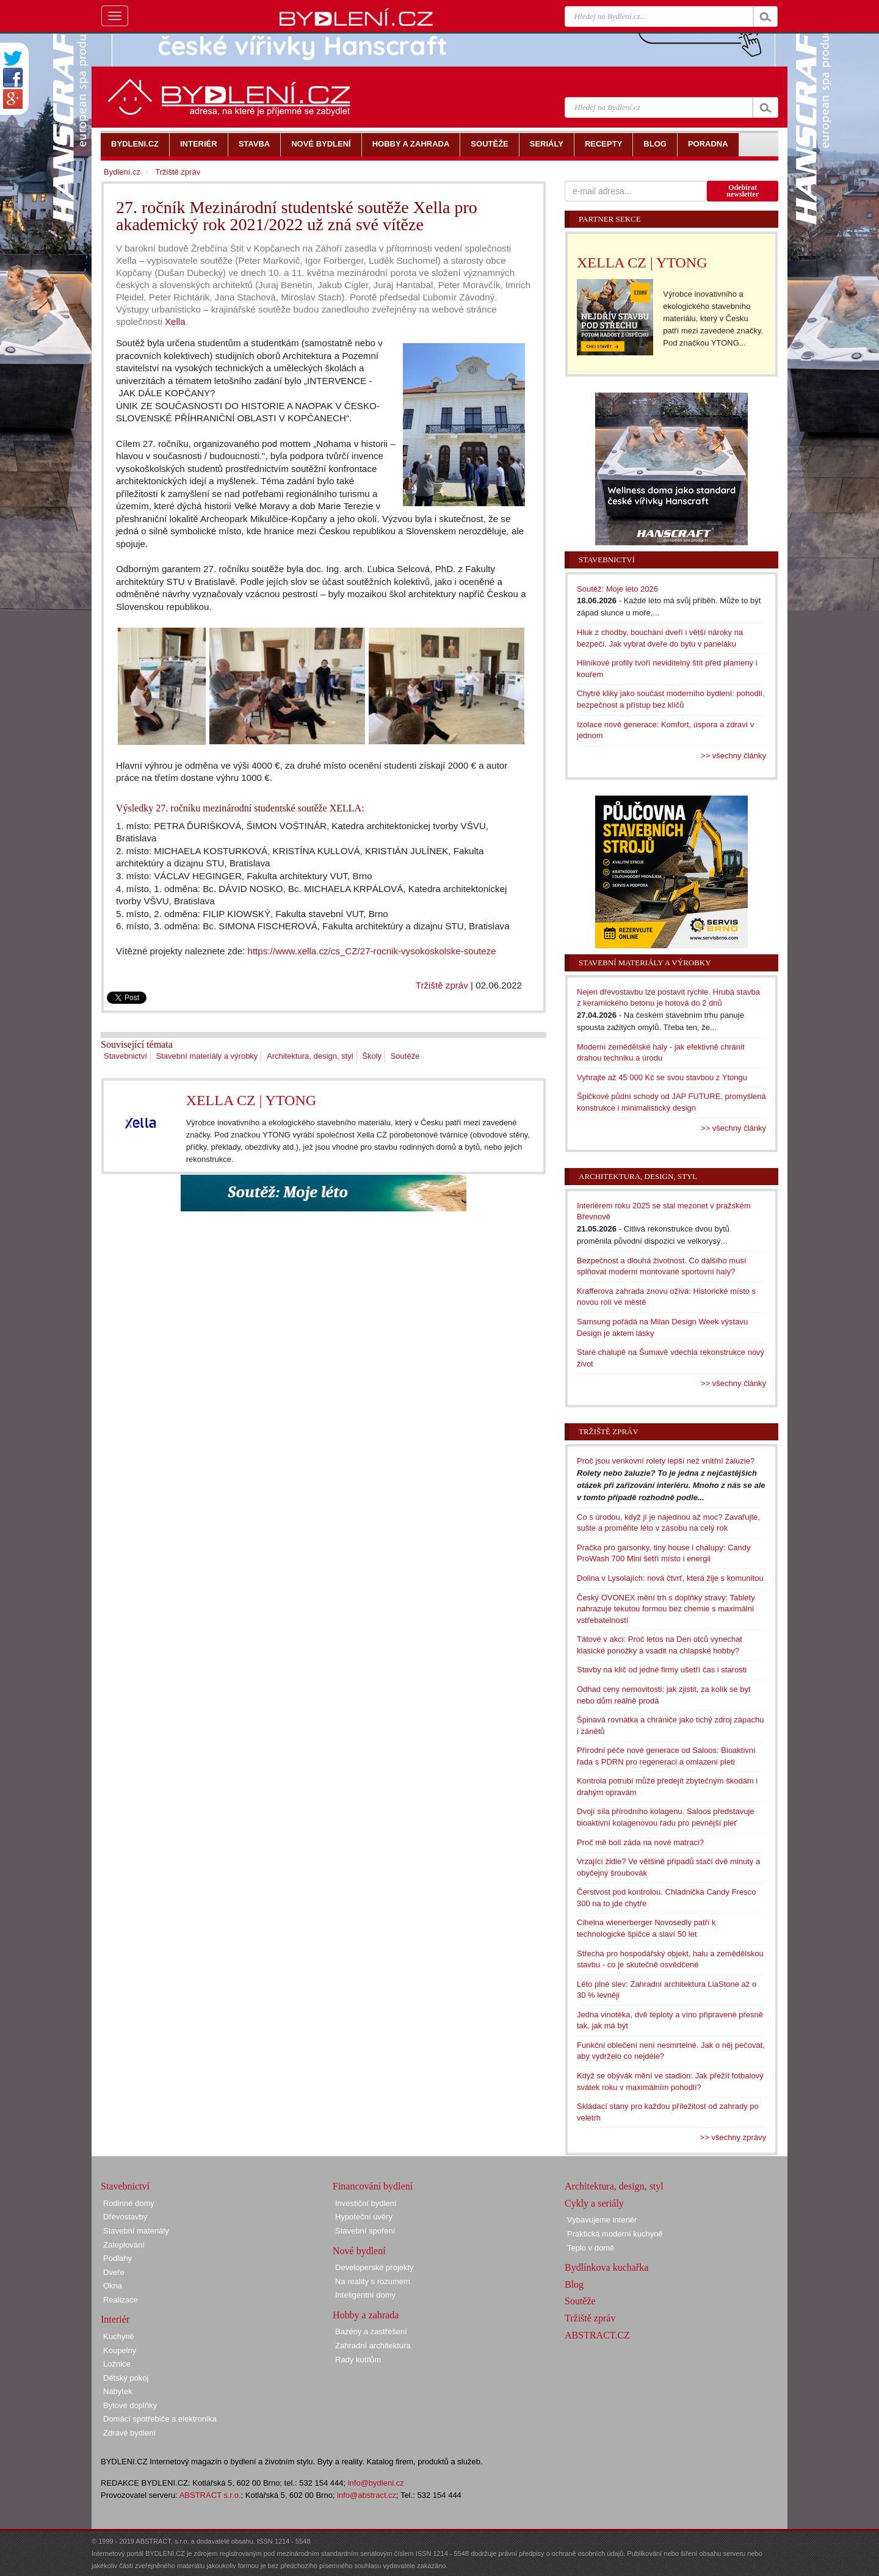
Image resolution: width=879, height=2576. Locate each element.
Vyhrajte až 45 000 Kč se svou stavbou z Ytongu (662, 1077)
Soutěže (405, 1056)
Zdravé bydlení (129, 2432)
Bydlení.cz (122, 171)
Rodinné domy (128, 2203)
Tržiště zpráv (442, 985)
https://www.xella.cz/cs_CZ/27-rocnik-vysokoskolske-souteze (371, 951)
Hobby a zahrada (366, 2315)
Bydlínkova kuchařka (606, 2267)
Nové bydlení (359, 2251)
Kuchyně (118, 2336)
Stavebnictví (125, 1056)
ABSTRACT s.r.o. (210, 2495)
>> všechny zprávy (733, 2137)
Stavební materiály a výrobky (207, 1056)
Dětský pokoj (125, 2377)
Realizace (120, 2299)
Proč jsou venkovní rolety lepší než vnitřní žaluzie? (665, 1460)
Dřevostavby (125, 2216)
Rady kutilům (358, 2359)
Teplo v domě (590, 2247)
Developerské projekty (374, 2267)
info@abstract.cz (366, 2495)
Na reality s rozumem (372, 2281)
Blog (574, 2284)
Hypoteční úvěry (363, 2216)
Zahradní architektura (373, 2345)
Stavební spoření (365, 2230)
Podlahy (117, 2258)
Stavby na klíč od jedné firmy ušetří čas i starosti (662, 1669)
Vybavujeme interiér (602, 2219)
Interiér (115, 2319)
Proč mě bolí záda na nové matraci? (640, 1842)
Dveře (114, 2272)
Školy (372, 1056)
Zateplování (124, 2244)
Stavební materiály (136, 2230)
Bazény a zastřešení (371, 2331)
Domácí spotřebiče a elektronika (160, 2418)
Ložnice (117, 2363)
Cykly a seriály (594, 2203)
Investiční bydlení (365, 2203)
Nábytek (117, 2391)
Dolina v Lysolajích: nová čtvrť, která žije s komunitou (670, 1578)
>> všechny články (733, 755)
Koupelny (119, 2350)
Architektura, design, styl (310, 1056)
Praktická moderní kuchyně (615, 2233)
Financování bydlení (373, 2186)
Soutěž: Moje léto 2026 (617, 588)
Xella (175, 321)
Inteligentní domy (365, 2294)
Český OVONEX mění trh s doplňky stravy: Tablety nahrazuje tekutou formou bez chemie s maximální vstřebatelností (666, 1609)
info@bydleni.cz (376, 2482)
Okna (112, 2285)
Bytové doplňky (130, 2405)
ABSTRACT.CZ (597, 2335)
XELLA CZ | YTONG (251, 1100)
